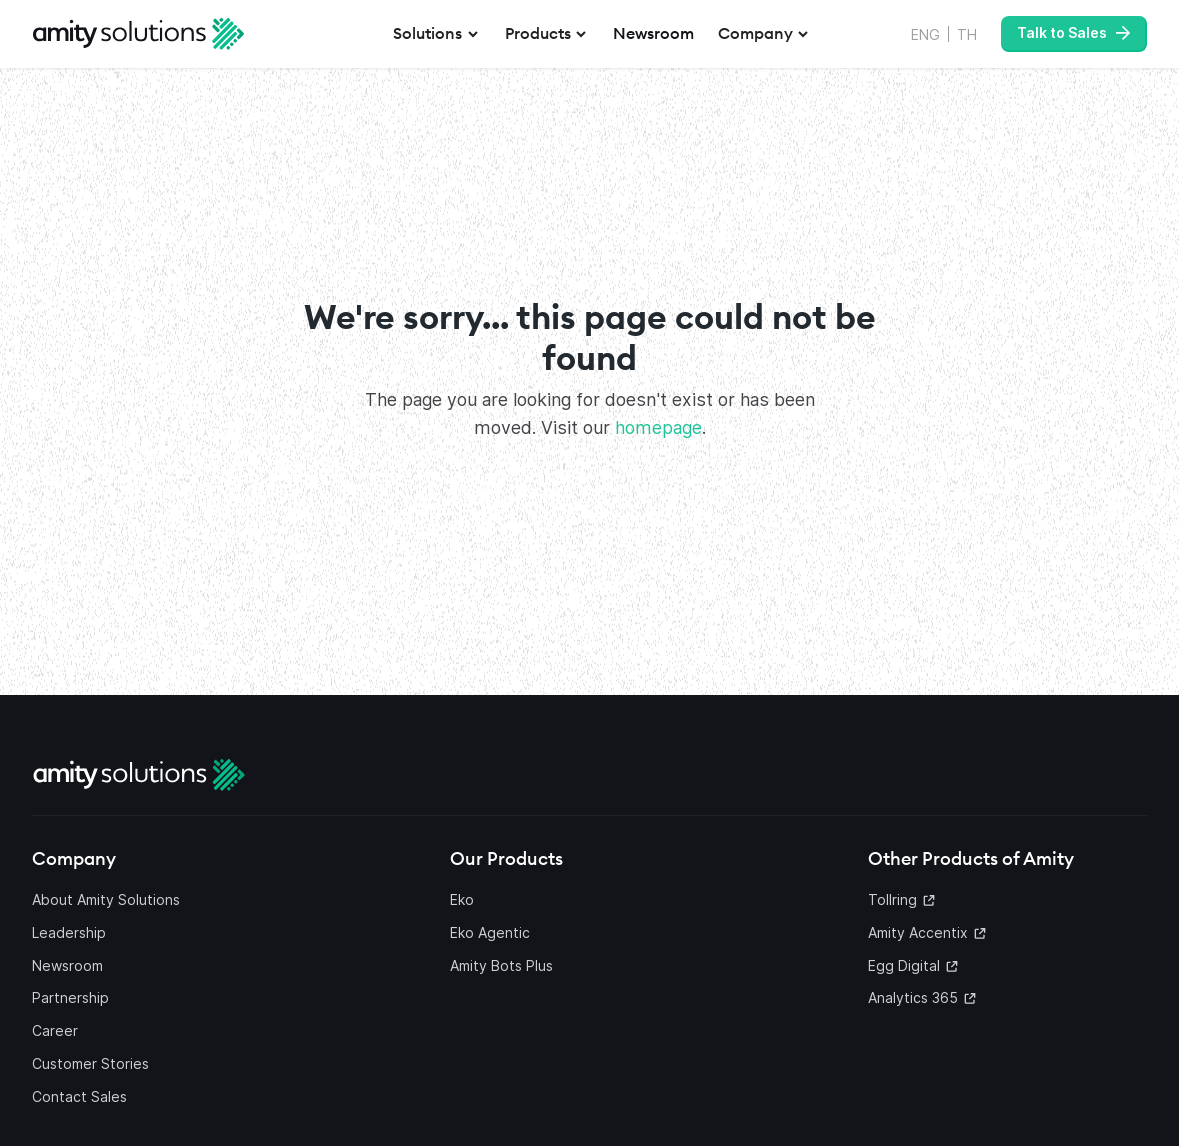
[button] (436, 34)
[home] (139, 34)
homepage (658, 427)
